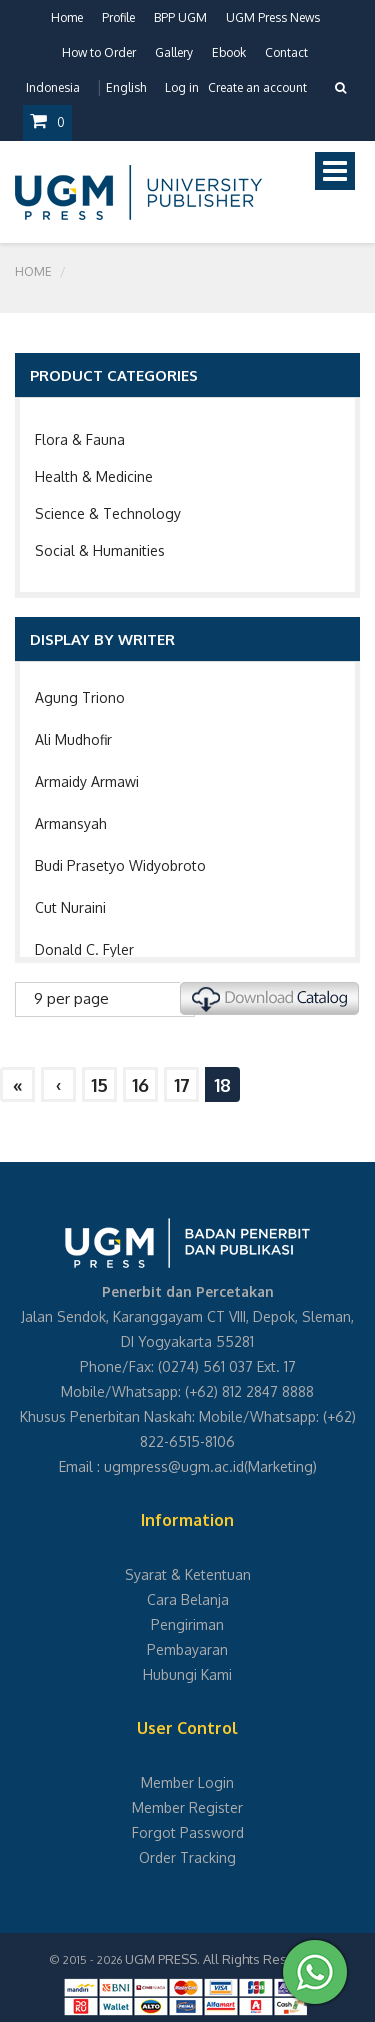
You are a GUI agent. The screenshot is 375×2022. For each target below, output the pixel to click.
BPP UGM (180, 17)
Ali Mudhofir (73, 739)
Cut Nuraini (70, 907)
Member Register (187, 1807)
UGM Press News (273, 17)
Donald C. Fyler (84, 949)
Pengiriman (187, 1624)
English (126, 87)
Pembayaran (187, 1649)
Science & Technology (108, 513)
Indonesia (53, 87)
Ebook (229, 52)
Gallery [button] (174, 52)
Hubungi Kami (187, 1674)
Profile (118, 17)
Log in (182, 87)
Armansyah (71, 823)
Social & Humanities (100, 550)
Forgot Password (188, 1832)
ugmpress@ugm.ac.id (174, 1466)
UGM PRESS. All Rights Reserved (224, 1959)
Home (67, 17)
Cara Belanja (188, 1599)
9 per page (71, 998)
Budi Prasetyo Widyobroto (120, 865)
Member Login (187, 1782)
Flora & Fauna (80, 439)
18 (222, 1085)
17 (182, 1085)
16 (140, 1085)
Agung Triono (80, 697)
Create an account (257, 87)
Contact (286, 52)
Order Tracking (187, 1857)
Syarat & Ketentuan (188, 1574)
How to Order (99, 52)
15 (99, 1085)
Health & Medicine (94, 476)
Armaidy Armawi (87, 781)
